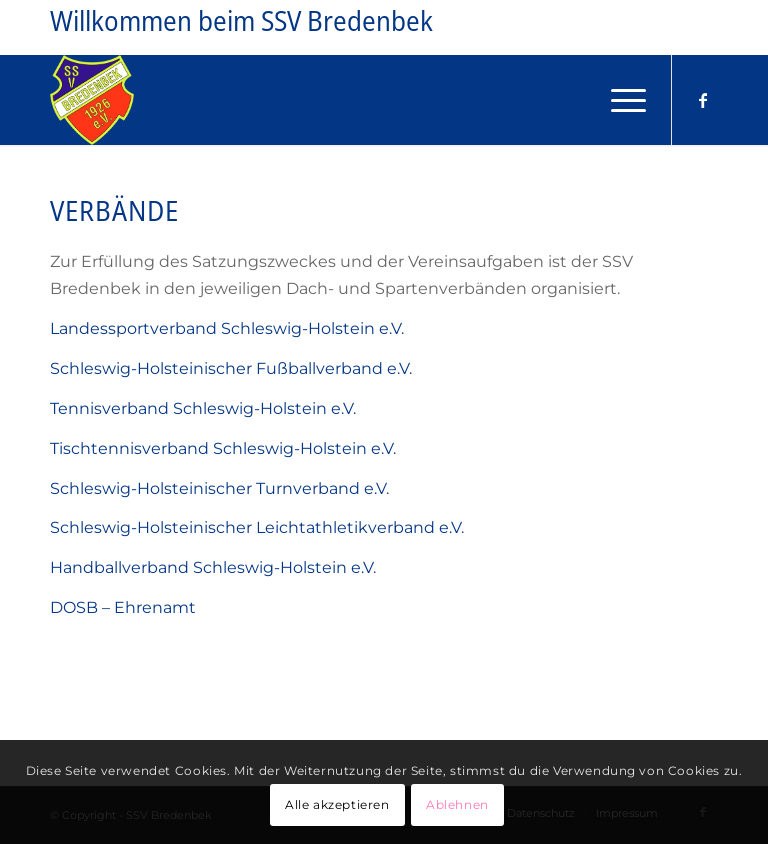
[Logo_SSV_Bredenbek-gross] (92, 100)
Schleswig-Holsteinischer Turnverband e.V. (219, 488)
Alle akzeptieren (337, 804)
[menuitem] (618, 100)
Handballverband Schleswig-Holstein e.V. (213, 567)
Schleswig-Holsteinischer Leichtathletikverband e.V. (257, 527)
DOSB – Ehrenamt (123, 607)
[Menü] (618, 100)
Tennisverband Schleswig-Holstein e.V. (203, 408)
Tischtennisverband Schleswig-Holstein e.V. (223, 448)
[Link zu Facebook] (703, 100)
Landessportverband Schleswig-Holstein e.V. (227, 328)
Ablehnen (457, 804)
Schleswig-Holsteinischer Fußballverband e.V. (231, 368)
